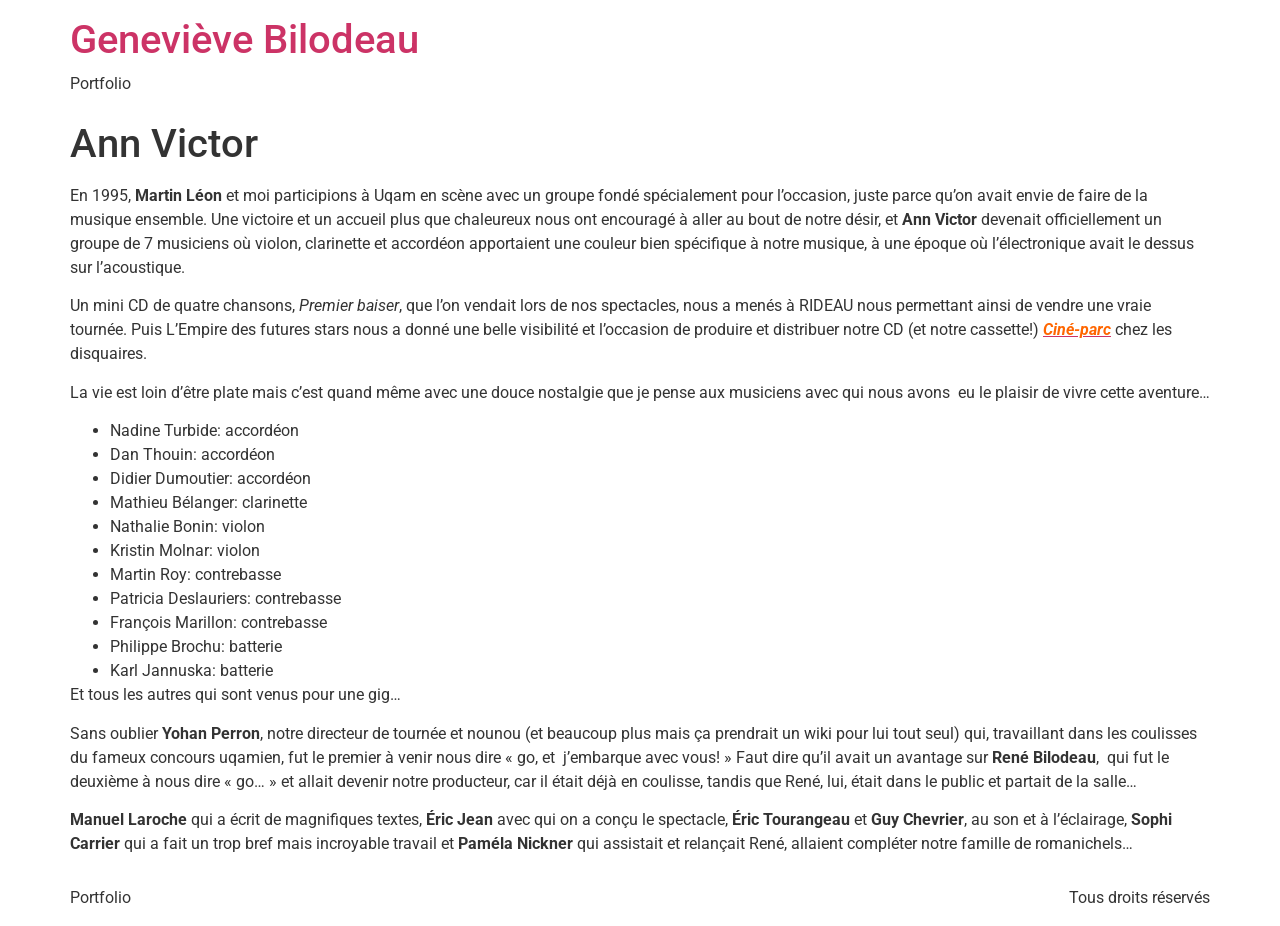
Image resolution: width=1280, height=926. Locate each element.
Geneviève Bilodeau (244, 39)
